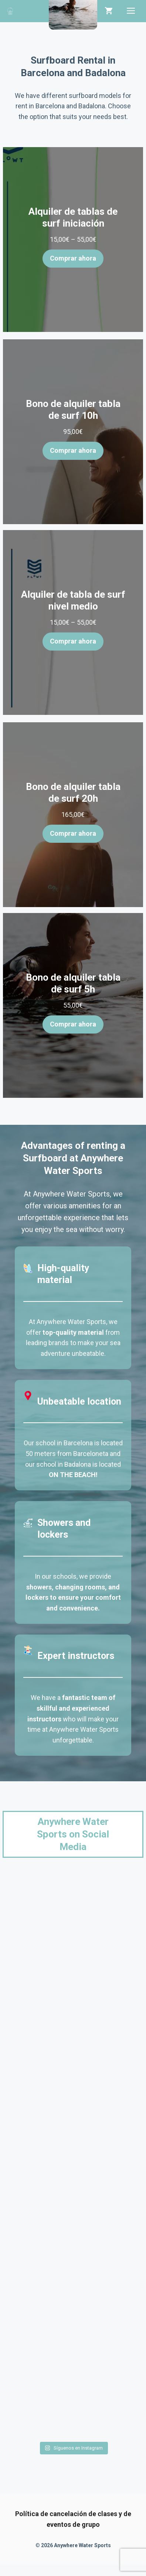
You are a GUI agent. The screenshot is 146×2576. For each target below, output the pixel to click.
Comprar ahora (73, 258)
